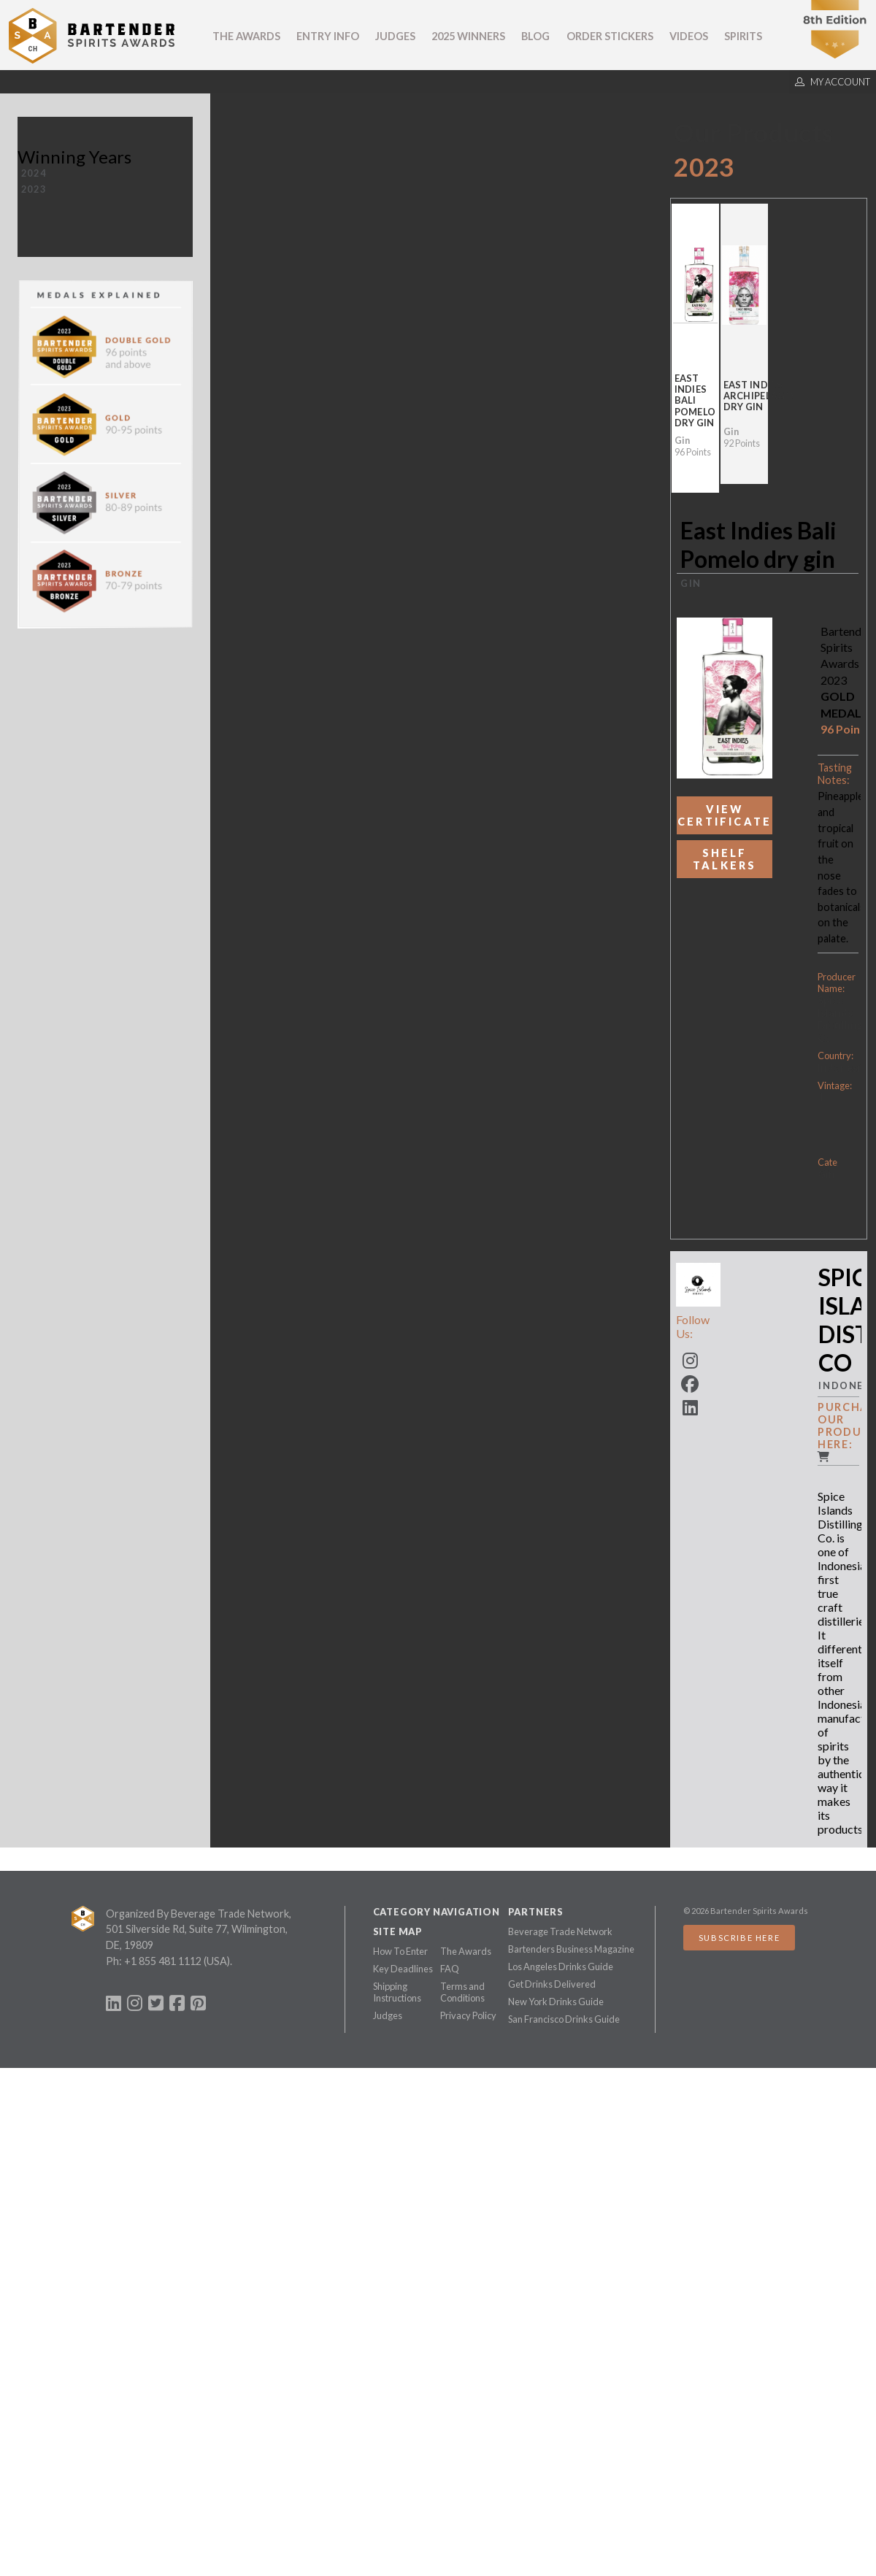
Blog (535, 36)
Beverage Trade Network (560, 1931)
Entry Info (327, 36)
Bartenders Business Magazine (571, 1949)
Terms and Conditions (462, 1992)
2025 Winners (468, 36)
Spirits (743, 36)
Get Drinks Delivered (552, 1984)
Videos (688, 36)
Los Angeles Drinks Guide (560, 1966)
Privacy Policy (468, 2015)
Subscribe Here (739, 1937)
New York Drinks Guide (556, 2001)
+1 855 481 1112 (162, 1961)
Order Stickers (609, 36)
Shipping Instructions (397, 1992)
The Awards (246, 36)
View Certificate (724, 815)
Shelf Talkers (724, 859)
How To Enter (400, 1951)
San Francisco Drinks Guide (564, 2019)
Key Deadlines (403, 1969)
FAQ (449, 1969)
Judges (395, 36)
